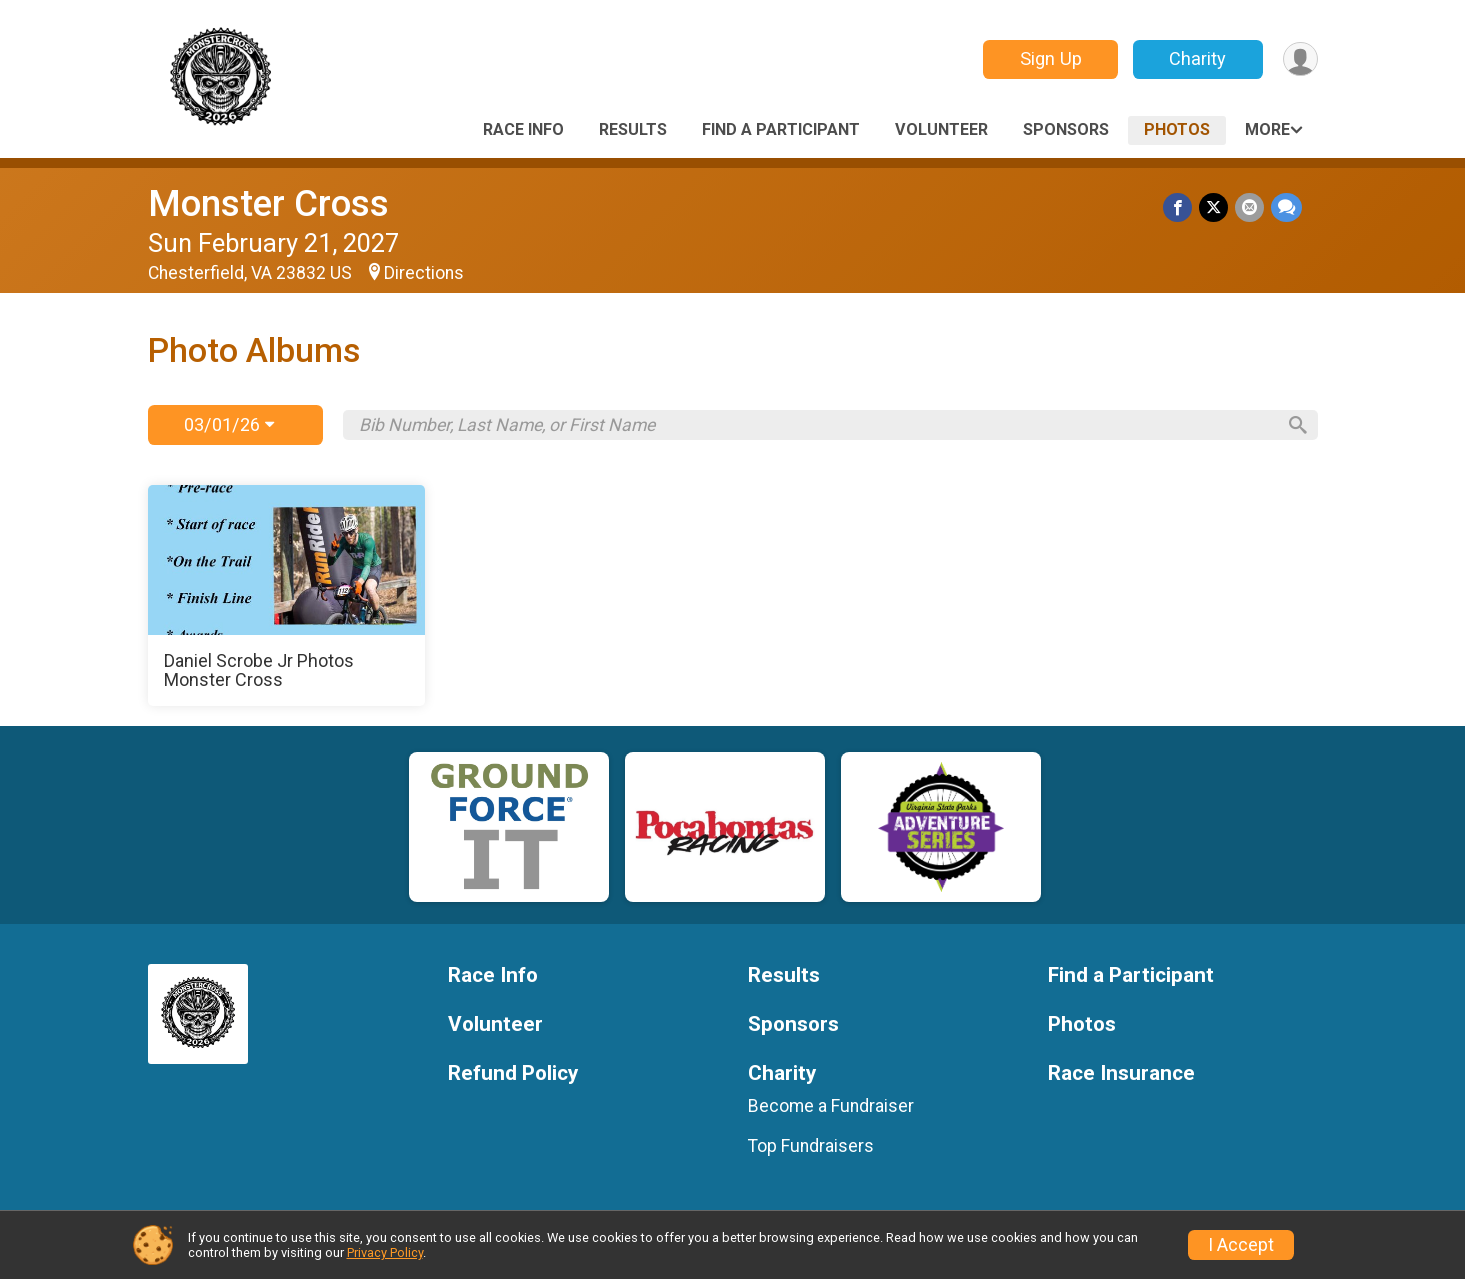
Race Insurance (1121, 1073)
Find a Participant (781, 129)
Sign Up (1048, 58)
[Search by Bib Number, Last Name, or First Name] (816, 425)
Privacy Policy (385, 1252)
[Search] (1293, 425)
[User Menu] (1299, 59)
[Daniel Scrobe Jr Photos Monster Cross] (287, 596)
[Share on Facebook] (1180, 207)
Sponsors (1066, 129)
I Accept (1241, 1245)
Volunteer (941, 129)
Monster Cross (268, 203)
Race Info (523, 129)
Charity (1195, 58)
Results (633, 129)
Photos (1177, 129)
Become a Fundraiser (831, 1106)
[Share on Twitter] (1215, 207)
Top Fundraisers (811, 1146)
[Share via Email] (1250, 207)
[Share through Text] (1286, 207)
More (1267, 129)
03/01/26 (229, 424)
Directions (424, 273)
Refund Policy (513, 1073)
